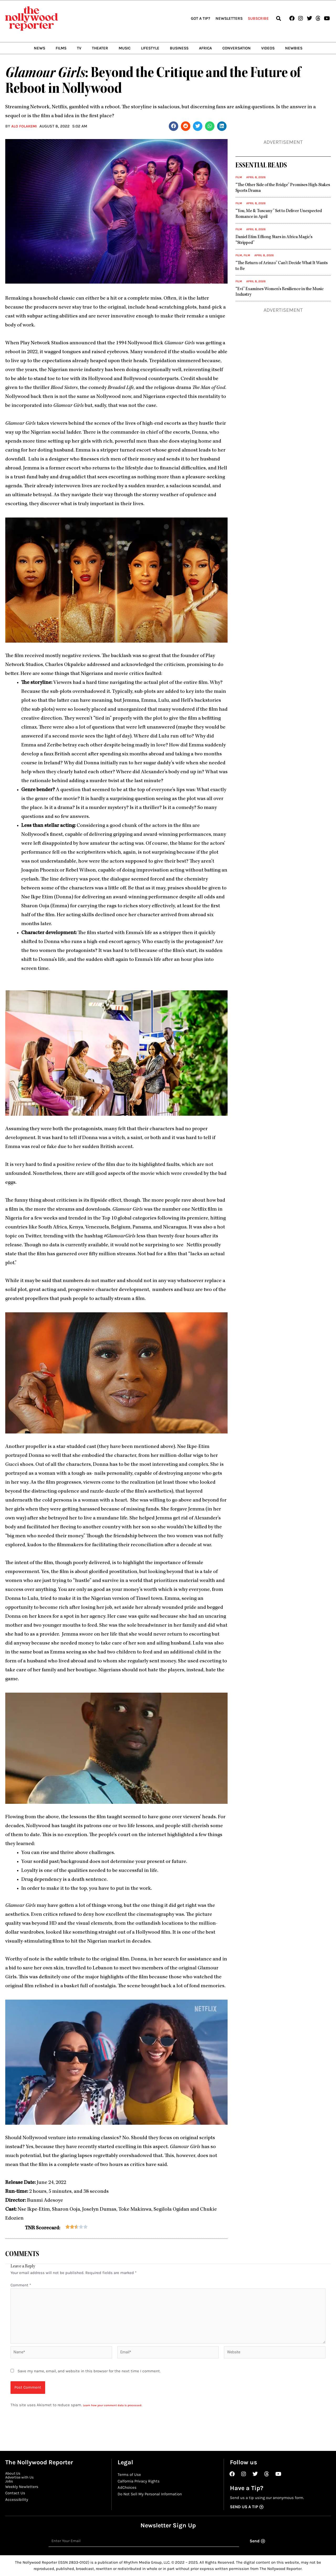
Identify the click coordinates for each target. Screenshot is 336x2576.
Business (179, 48)
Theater (100, 48)
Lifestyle (150, 48)
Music (124, 48)
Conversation (236, 48)
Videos (268, 48)
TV (79, 48)
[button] (278, 18)
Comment (20, 2285)
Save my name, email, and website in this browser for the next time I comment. (89, 2375)
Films (61, 48)
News (39, 48)
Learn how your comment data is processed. (114, 2409)
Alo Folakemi (24, 126)
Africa (205, 48)
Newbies (293, 48)
